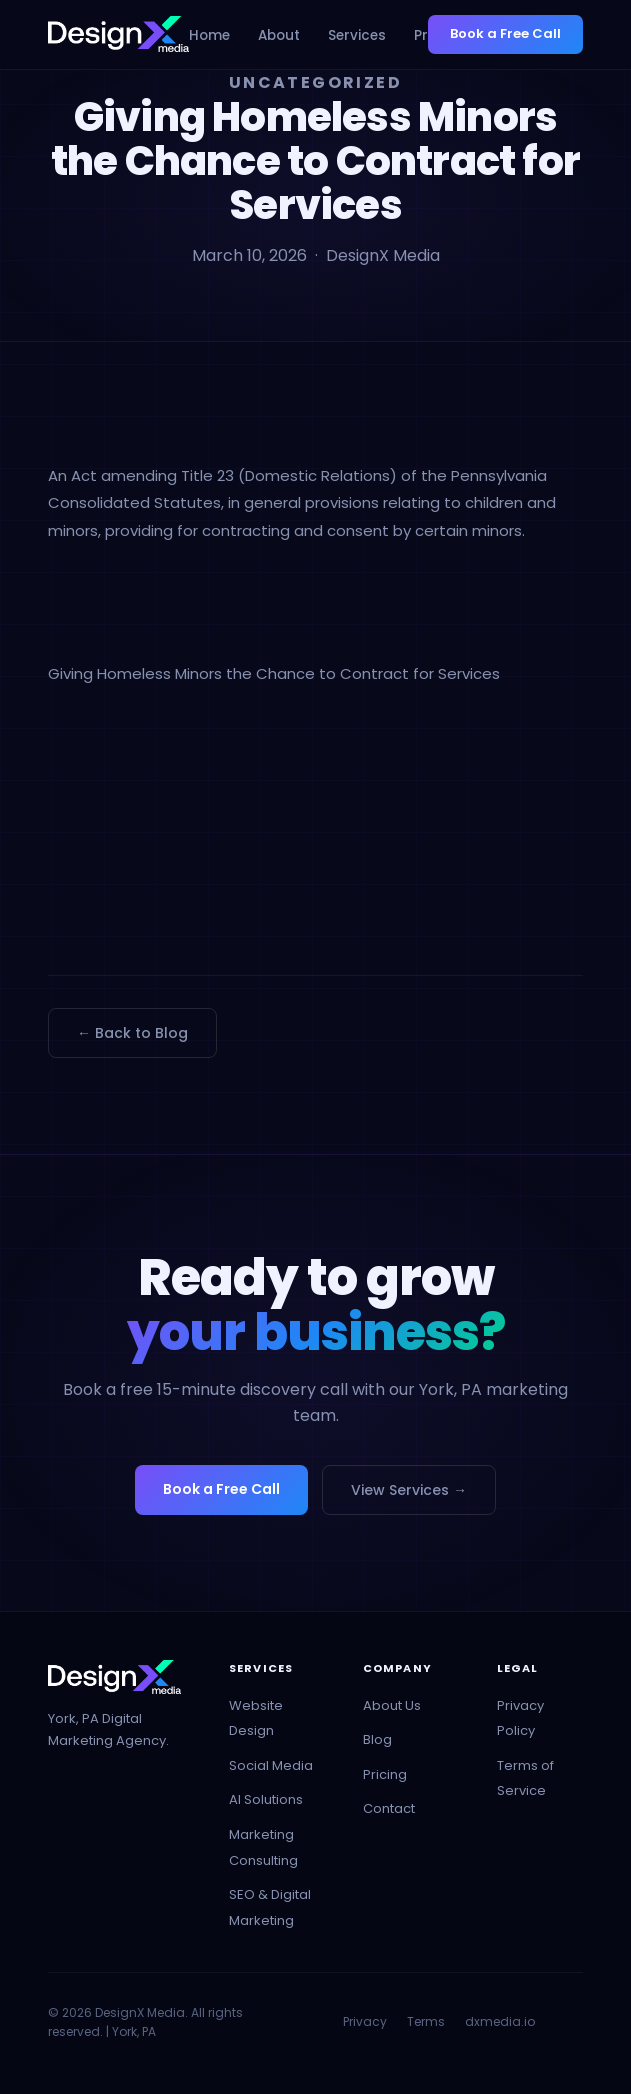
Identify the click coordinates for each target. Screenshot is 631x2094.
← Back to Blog (132, 1033)
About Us (392, 1705)
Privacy (365, 2021)
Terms (426, 2021)
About (279, 35)
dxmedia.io (500, 2021)
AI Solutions (266, 1799)
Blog (377, 1739)
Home (209, 35)
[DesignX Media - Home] (118, 34)
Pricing (385, 1774)
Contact (389, 1808)
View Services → (409, 1490)
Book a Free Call (505, 33)
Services (357, 35)
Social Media (271, 1765)
